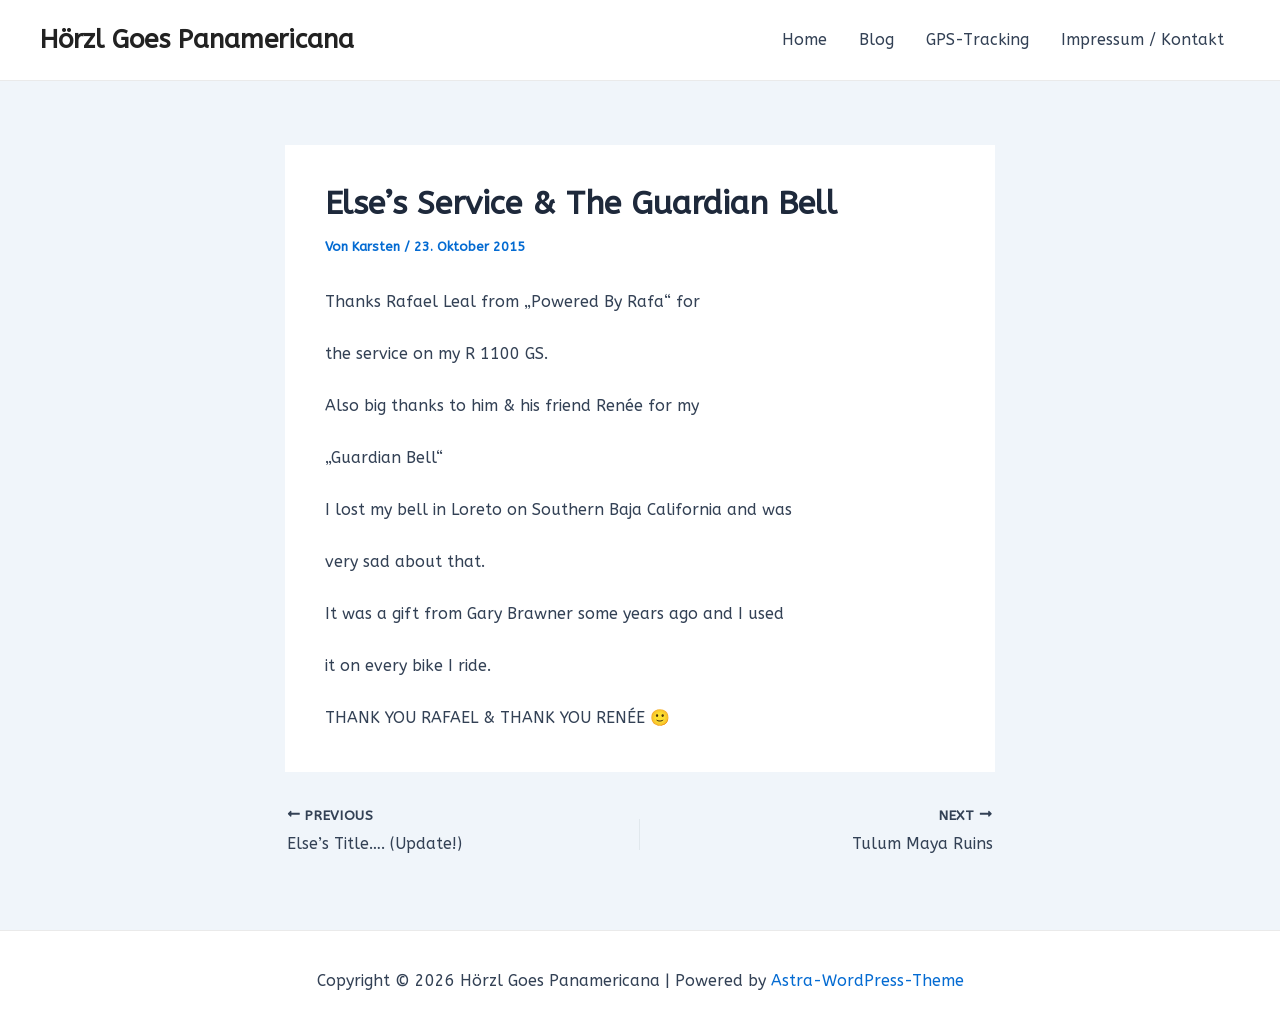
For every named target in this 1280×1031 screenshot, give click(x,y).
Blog (876, 39)
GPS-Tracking (977, 39)
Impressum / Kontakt (1142, 39)
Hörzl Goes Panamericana (197, 39)
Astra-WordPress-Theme (867, 980)
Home (804, 39)
